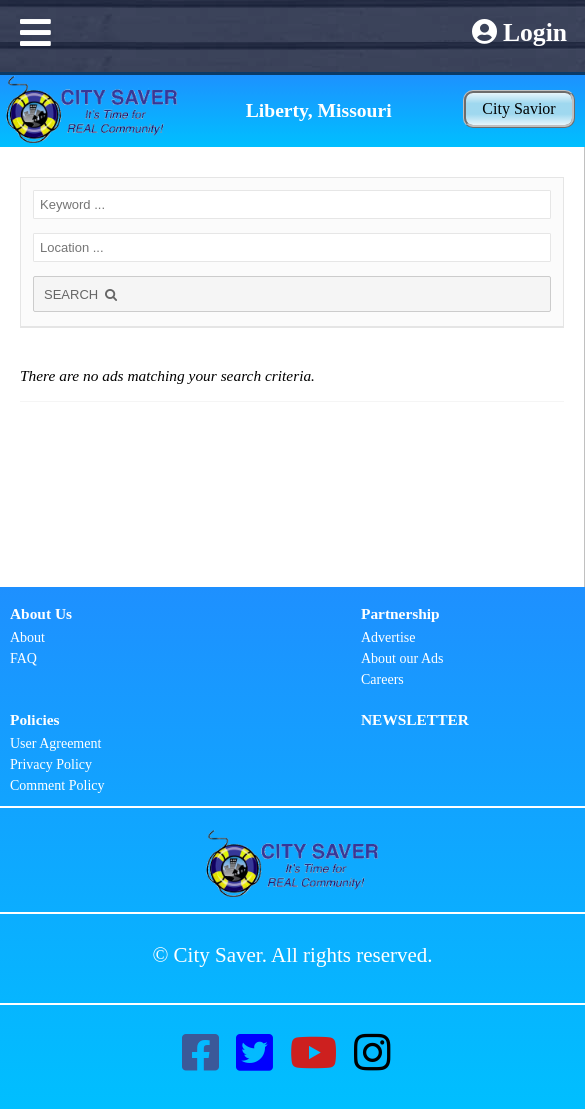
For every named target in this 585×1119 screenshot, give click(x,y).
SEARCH (82, 294)
